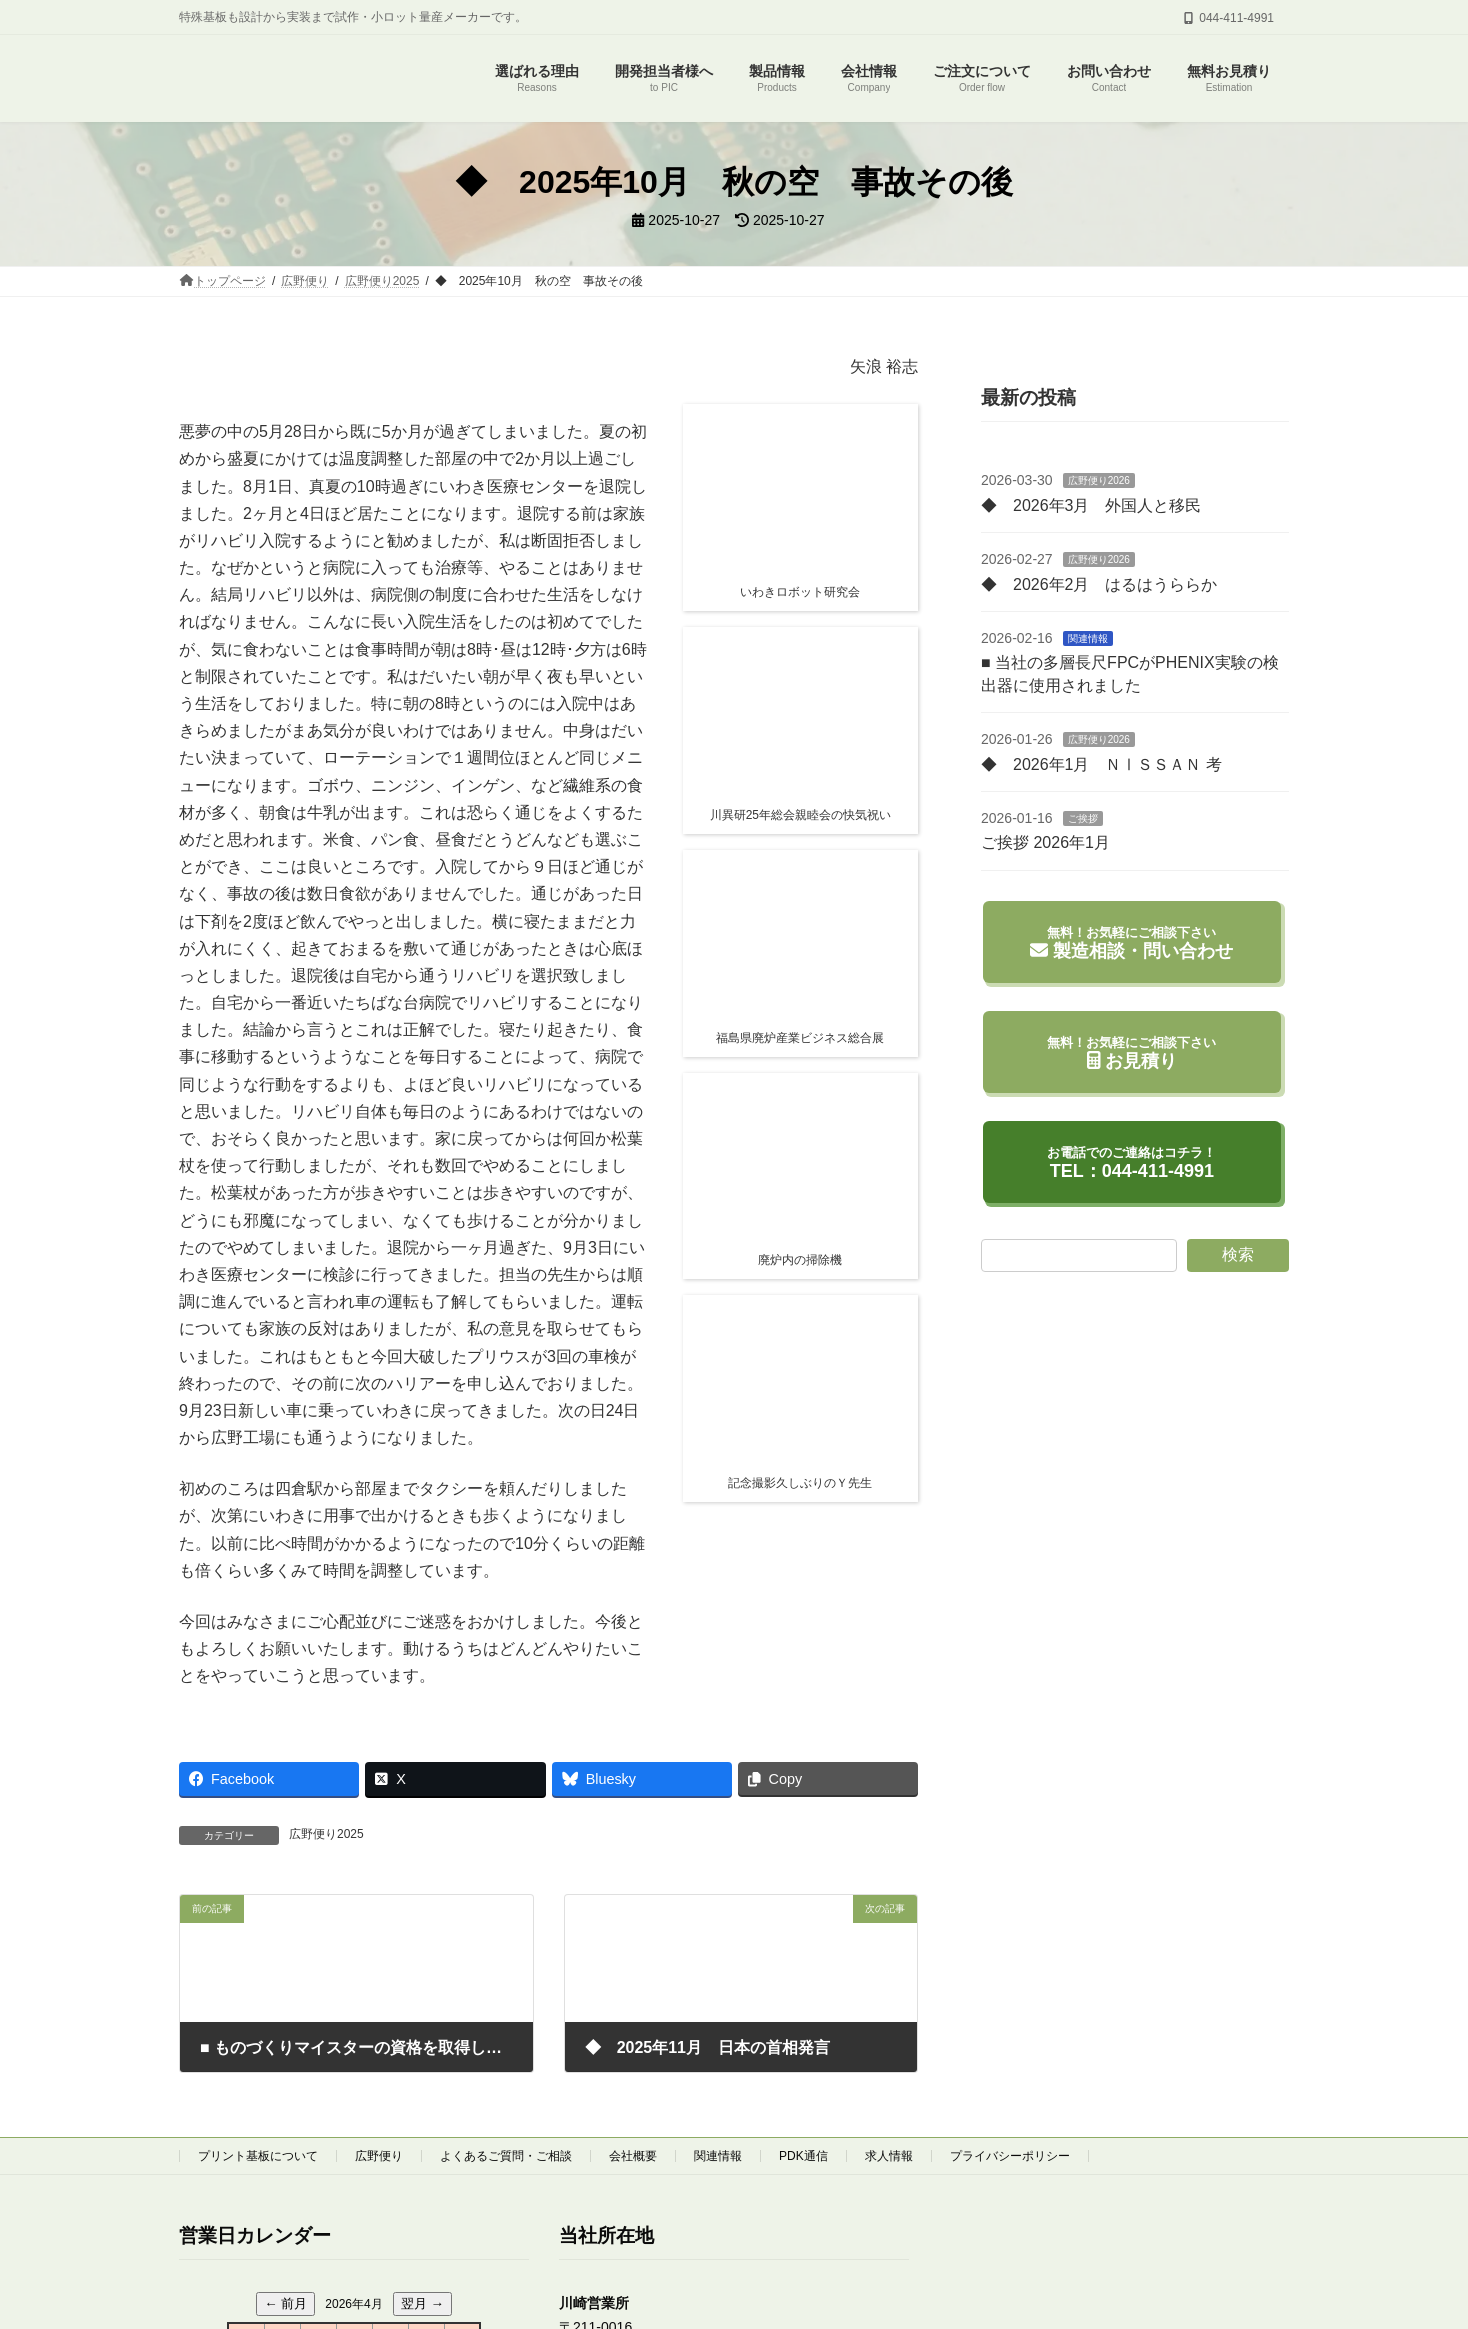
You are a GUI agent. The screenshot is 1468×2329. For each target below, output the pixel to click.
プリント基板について (258, 2156)
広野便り (379, 2156)
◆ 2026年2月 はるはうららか (1099, 584)
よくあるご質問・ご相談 (506, 2156)
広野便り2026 (1099, 480)
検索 (1238, 1254)
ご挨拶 (1083, 818)
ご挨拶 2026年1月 (1045, 842)
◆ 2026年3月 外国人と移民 (1091, 505)
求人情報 (889, 2156)
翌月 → (422, 2304)
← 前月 (285, 2304)
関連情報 (1088, 638)
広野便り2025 (326, 1834)
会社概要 (633, 2156)
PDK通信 (803, 2156)
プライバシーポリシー (1010, 2156)
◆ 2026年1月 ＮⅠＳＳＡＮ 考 (1101, 764)
